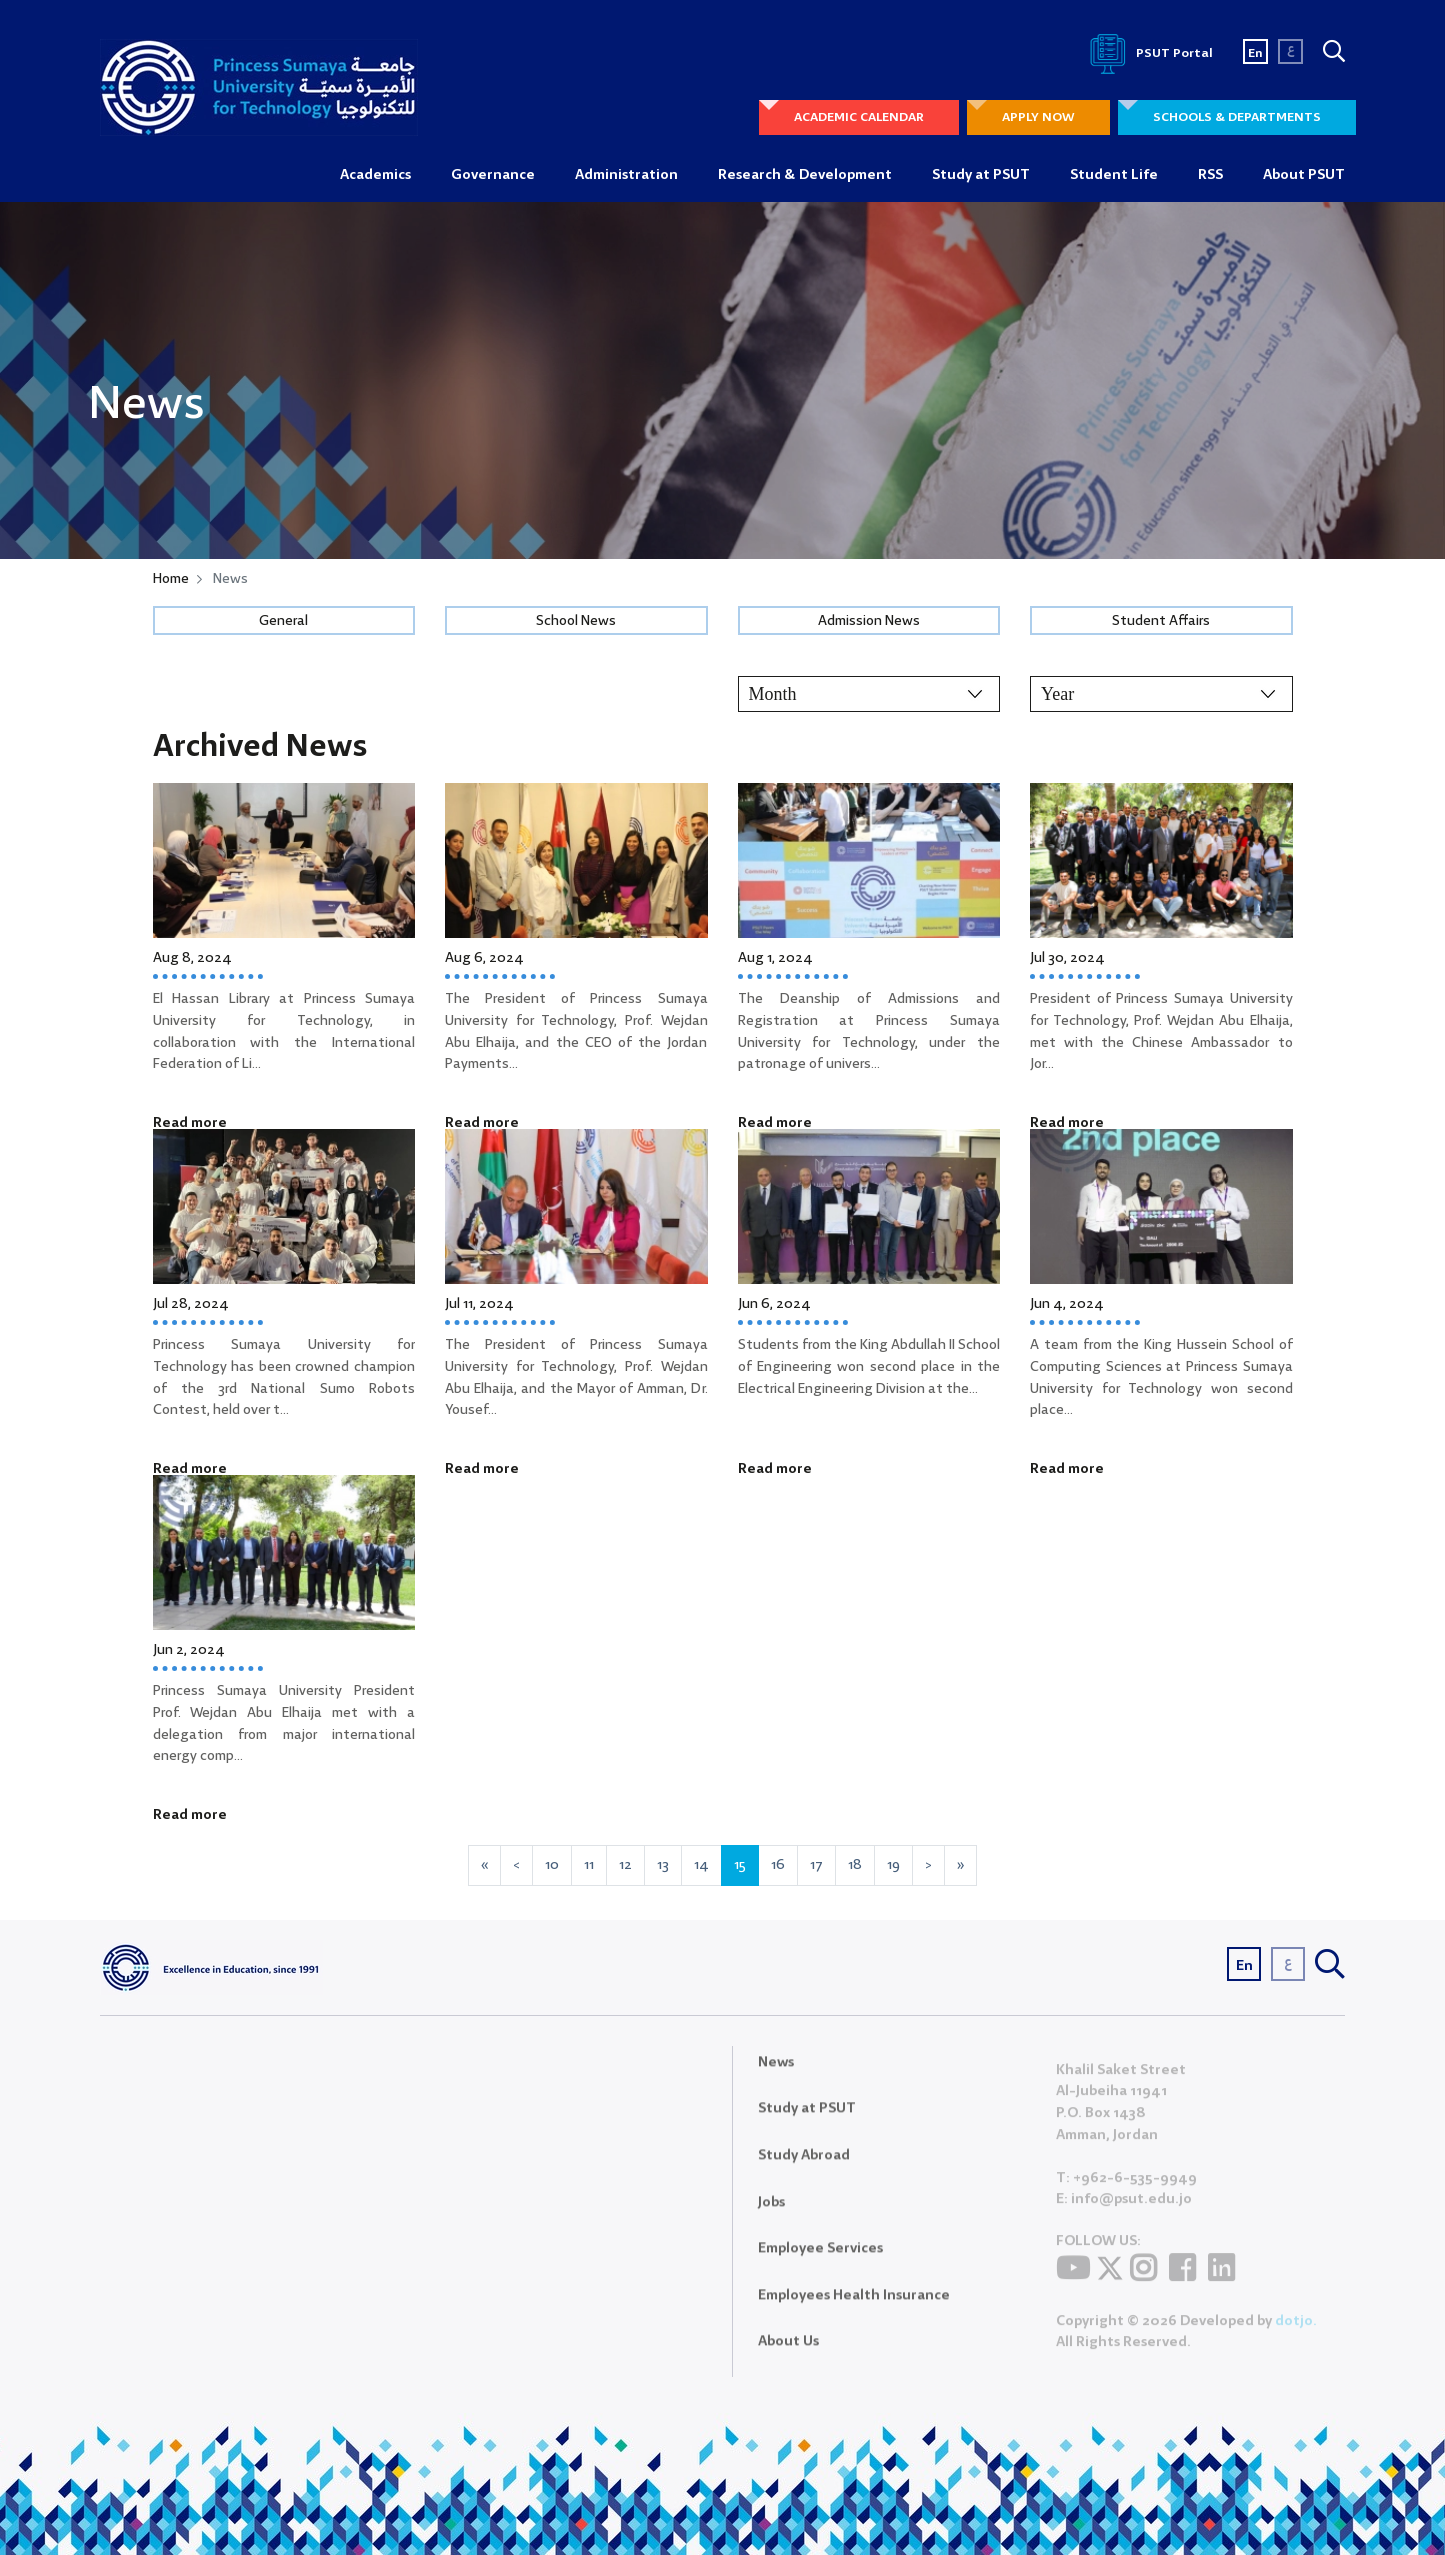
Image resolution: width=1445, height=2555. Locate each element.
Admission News (869, 621)
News (776, 2074)
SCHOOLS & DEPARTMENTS (1237, 117)
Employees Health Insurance (854, 2307)
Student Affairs (1161, 621)
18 (855, 1865)
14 (701, 1865)
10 (552, 1865)
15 (740, 1865)
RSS (1210, 175)
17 (816, 1865)
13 (663, 1865)
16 (778, 1865)
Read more (190, 1123)
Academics (375, 175)
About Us (788, 2354)
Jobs (771, 2214)
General (283, 621)
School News (576, 621)
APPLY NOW (1038, 117)
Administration (626, 175)
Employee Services (820, 2261)
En (1255, 53)
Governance (493, 175)
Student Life (1114, 175)
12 (625, 1865)
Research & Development (805, 175)
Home (171, 579)
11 (589, 1865)
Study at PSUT (981, 175)
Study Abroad (804, 2168)
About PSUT (1304, 175)
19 (893, 1865)
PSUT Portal (1148, 53)
